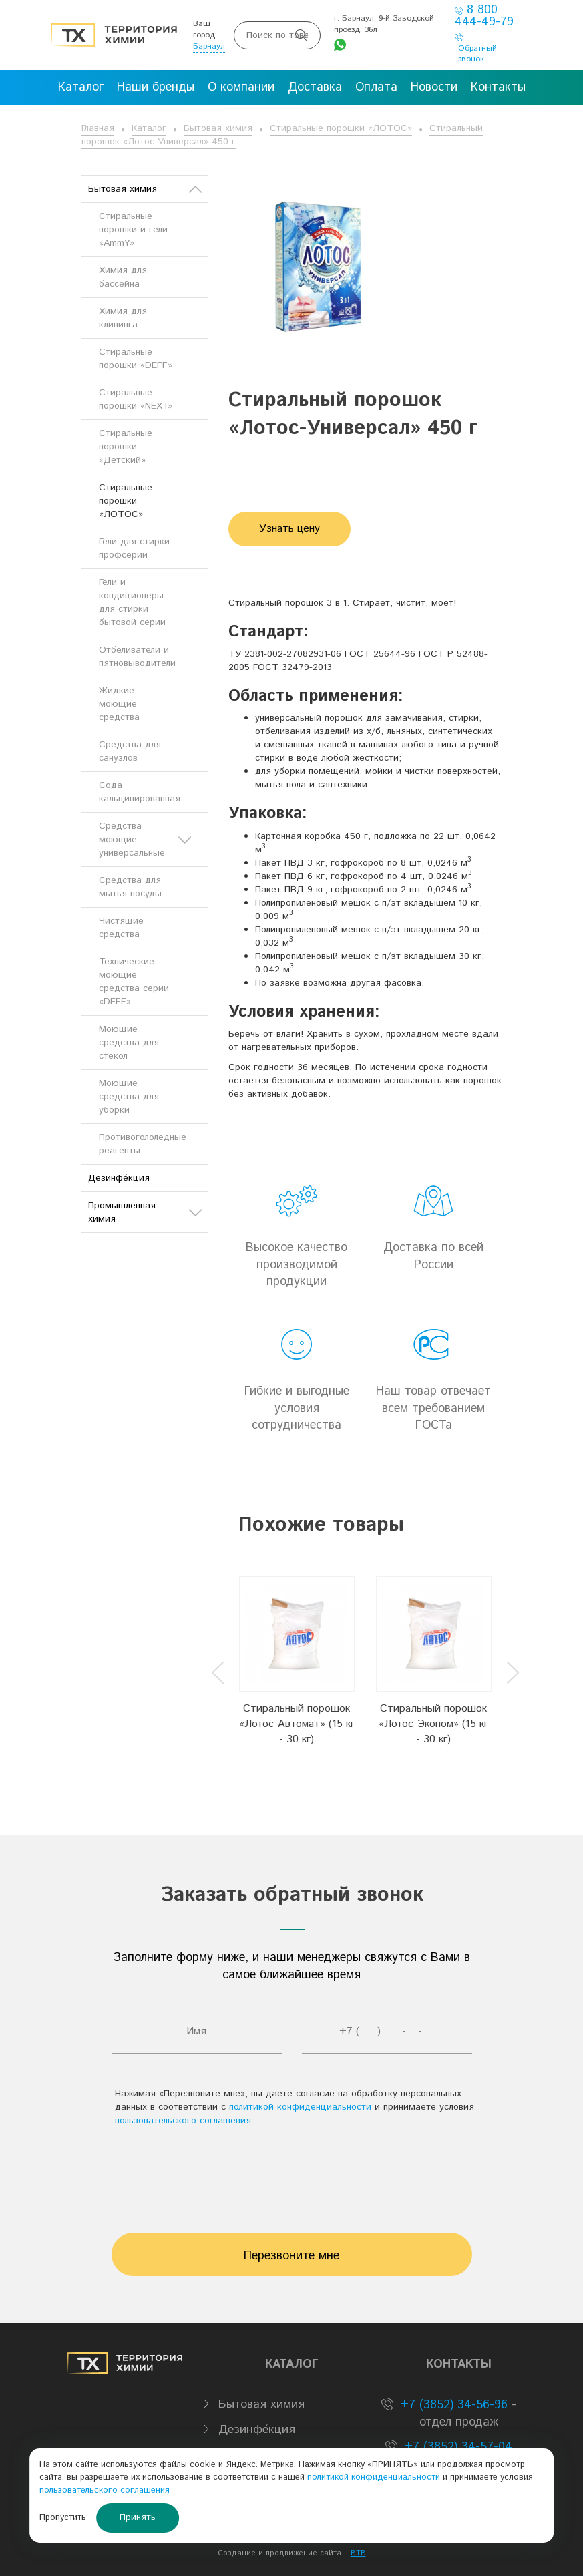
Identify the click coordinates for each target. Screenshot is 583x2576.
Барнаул (209, 46)
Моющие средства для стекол (129, 1043)
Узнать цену (289, 528)
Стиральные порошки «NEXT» (135, 399)
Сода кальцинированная (139, 792)
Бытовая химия (218, 128)
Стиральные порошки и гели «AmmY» (133, 230)
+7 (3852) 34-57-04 (456, 2447)
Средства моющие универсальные (145, 839)
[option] (296, 1662)
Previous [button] (218, 1673)
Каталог (149, 128)
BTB (358, 2553)
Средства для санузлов (130, 751)
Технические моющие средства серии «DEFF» (134, 981)
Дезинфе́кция (119, 1178)
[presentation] (291, 2173)
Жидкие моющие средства (119, 704)
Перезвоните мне (291, 2256)
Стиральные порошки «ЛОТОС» (341, 128)
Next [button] (513, 1673)
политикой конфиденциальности (300, 2107)
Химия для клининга (123, 318)
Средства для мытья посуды (130, 887)
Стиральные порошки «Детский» (125, 447)
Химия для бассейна (123, 277)
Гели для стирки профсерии (134, 548)
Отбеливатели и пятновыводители (137, 656)
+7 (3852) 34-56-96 (452, 2405)
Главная (97, 128)
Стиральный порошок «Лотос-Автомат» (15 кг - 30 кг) (297, 1724)
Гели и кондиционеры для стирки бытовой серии (132, 602)
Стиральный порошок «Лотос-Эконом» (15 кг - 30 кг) (433, 1724)
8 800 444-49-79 (484, 16)
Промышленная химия (145, 1212)
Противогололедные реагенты (142, 1144)
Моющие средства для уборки (129, 1097)
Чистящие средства (121, 927)
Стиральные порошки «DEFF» (135, 358)
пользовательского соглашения (183, 2120)
